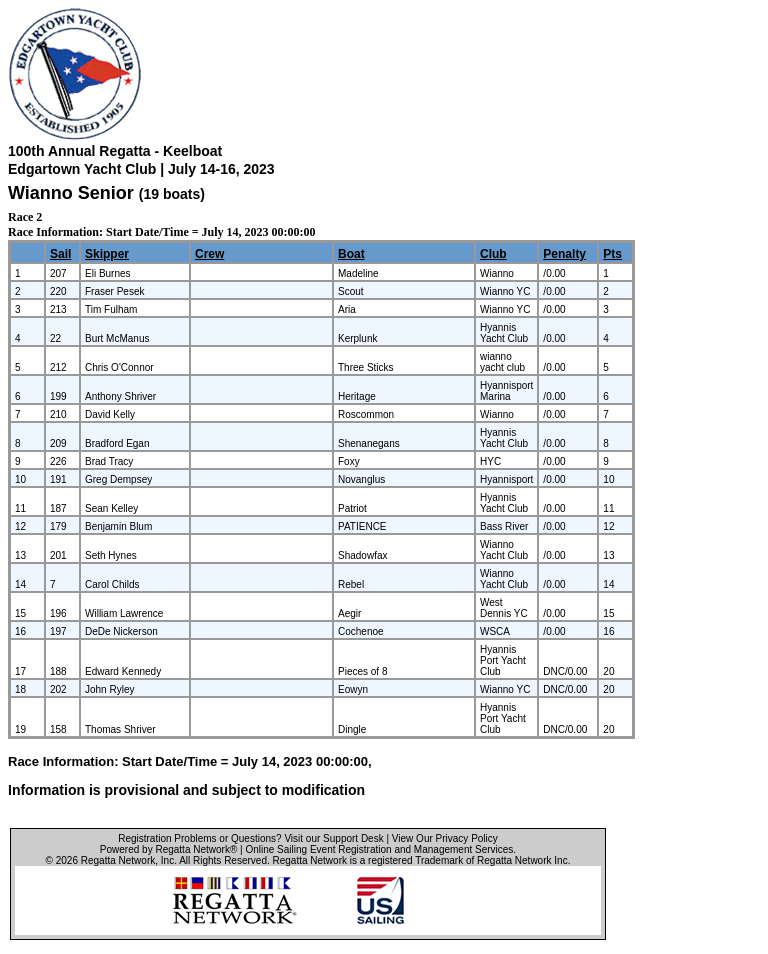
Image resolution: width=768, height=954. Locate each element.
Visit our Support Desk (333, 838)
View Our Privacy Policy (445, 838)
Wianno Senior (71, 193)
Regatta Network (118, 860)
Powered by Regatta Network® (168, 849)
